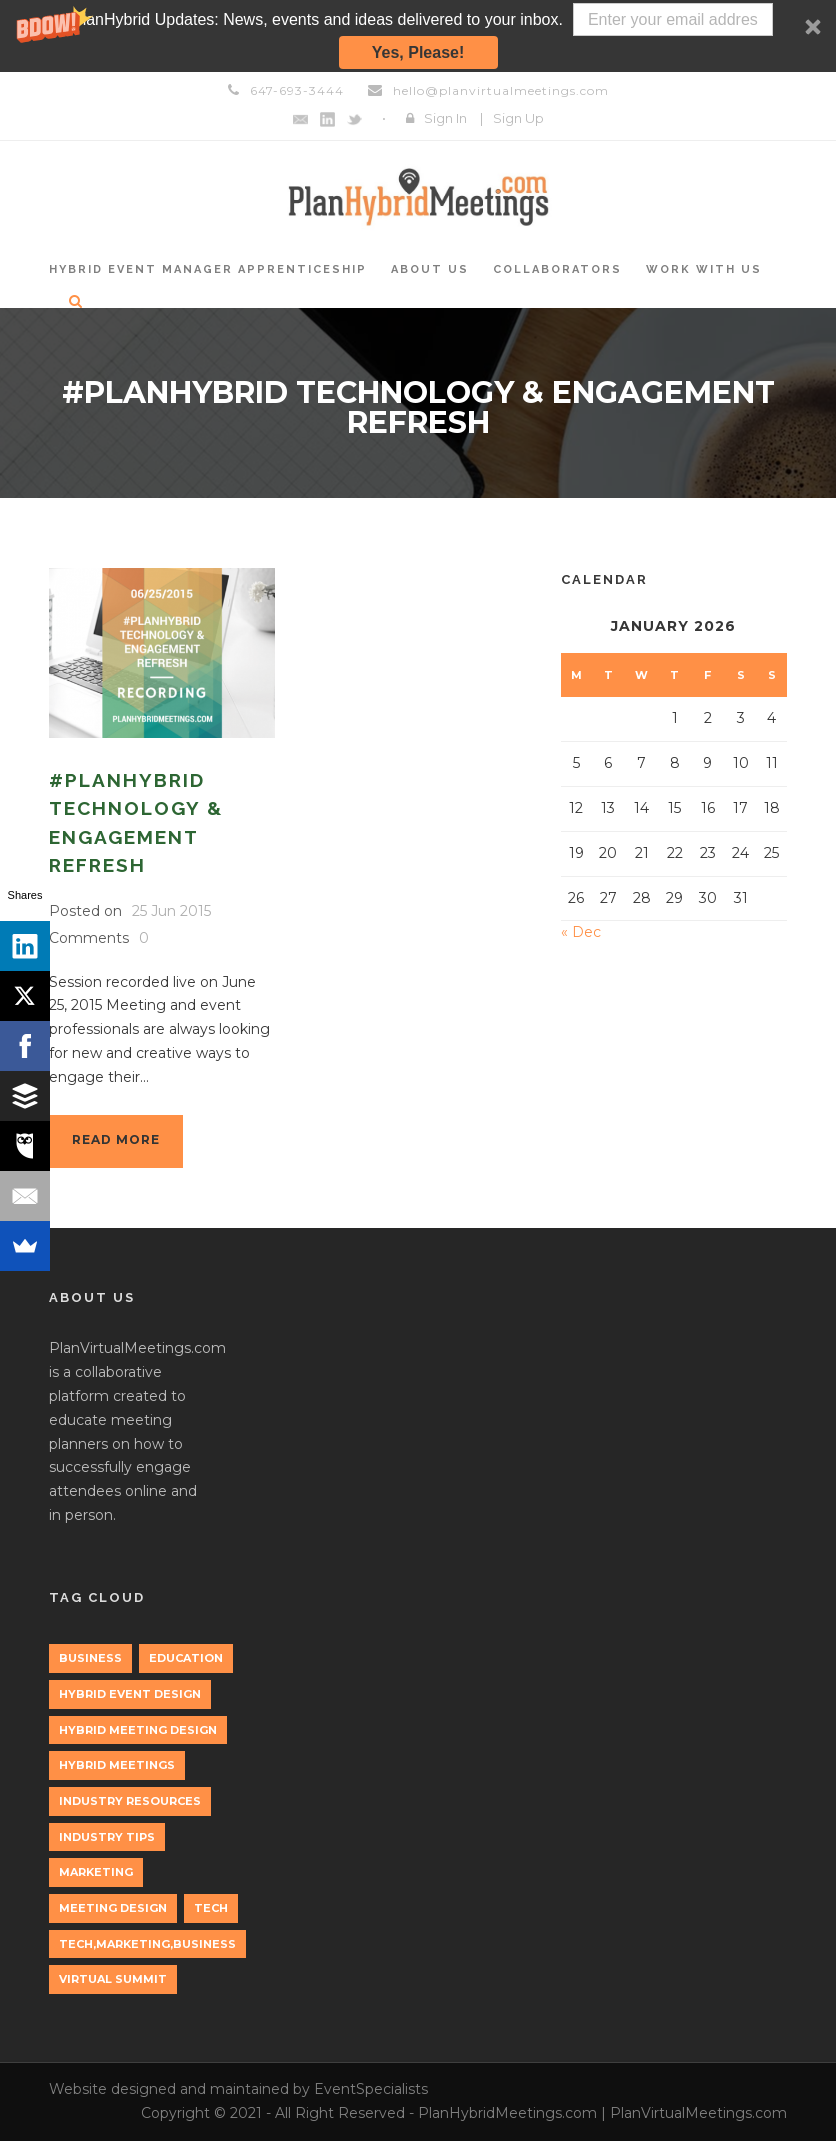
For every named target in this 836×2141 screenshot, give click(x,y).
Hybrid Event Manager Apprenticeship (208, 269)
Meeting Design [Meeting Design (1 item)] (113, 1908)
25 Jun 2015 (171, 911)
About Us (430, 269)
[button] (418, 36)
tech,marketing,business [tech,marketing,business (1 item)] (147, 1944)
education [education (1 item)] (186, 1658)
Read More (116, 1139)
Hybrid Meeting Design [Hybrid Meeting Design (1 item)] (138, 1730)
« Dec (581, 932)
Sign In (445, 118)
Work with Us (704, 269)
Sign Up (518, 118)
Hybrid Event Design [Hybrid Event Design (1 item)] (130, 1694)
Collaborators (557, 269)
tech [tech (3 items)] (211, 1908)
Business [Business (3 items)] (90, 1658)
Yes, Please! (418, 52)
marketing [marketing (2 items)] (96, 1872)
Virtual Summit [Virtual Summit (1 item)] (113, 1979)
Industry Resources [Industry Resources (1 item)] (130, 1801)
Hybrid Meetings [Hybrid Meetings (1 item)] (117, 1765)
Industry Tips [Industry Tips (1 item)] (107, 1837)
